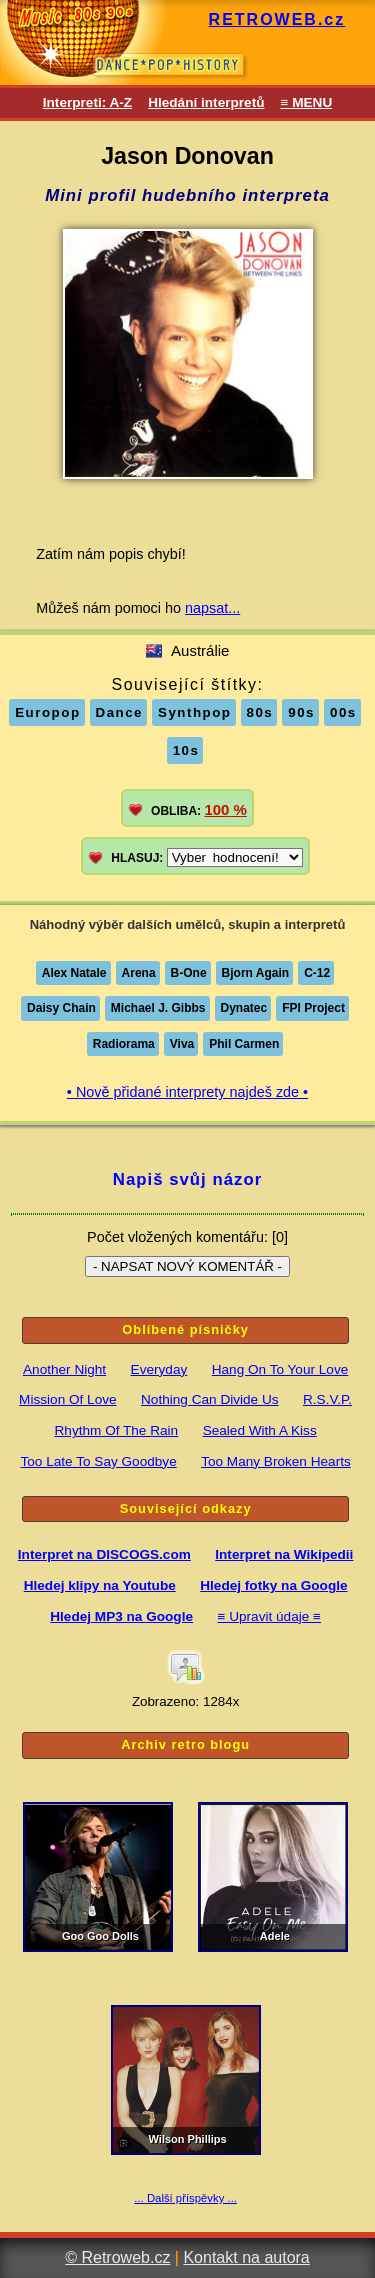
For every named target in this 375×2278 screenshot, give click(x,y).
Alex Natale (74, 973)
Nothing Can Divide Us (210, 1399)
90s (301, 712)
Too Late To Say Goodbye (99, 1461)
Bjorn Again (256, 973)
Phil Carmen (244, 1044)
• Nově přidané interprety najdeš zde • (187, 1092)
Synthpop (194, 712)
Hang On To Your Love (280, 1369)
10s (186, 750)
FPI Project (313, 1008)
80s (260, 712)
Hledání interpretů (206, 102)
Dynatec (244, 1008)
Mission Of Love (67, 1399)
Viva (182, 1044)
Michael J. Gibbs (158, 1008)
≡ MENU (306, 102)
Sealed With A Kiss (260, 1430)
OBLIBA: (199, 809)
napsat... (212, 608)
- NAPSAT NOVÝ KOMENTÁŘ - (187, 1266)
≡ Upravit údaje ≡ (269, 1616)
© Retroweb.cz (117, 2257)
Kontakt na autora (246, 2257)
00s (343, 712)
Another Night (64, 1369)
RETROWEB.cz (277, 19)
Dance (120, 712)
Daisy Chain (61, 1008)
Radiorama (124, 1044)
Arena (139, 973)
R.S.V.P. (327, 1399)
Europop (47, 712)
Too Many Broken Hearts (276, 1461)
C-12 (317, 973)
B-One (189, 973)
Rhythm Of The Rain (117, 1430)
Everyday (159, 1369)
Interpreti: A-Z (87, 102)
